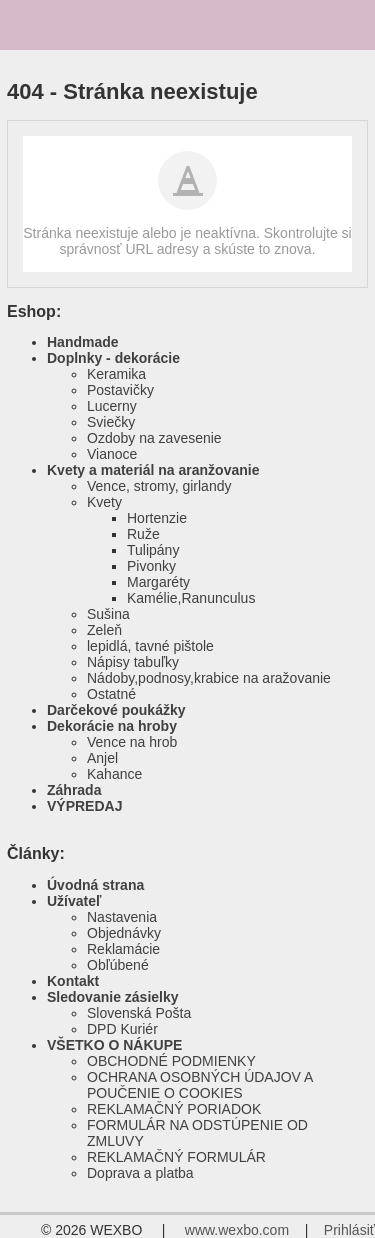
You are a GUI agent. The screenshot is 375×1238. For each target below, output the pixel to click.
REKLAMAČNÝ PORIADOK (174, 1109)
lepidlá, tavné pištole (150, 646)
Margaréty (158, 582)
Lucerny (112, 406)
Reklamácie (123, 949)
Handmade (83, 342)
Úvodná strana (95, 885)
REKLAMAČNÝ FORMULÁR (176, 1157)
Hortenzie (157, 518)
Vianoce (112, 454)
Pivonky (151, 566)
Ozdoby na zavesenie (154, 438)
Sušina (108, 614)
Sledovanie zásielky (113, 997)
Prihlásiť (349, 1230)
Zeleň (104, 630)
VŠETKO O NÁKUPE (114, 1045)
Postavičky (120, 390)
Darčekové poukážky (116, 710)
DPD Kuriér (122, 1029)
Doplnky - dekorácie (113, 358)
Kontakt (73, 981)
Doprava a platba (140, 1173)
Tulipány (153, 550)
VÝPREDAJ (84, 806)
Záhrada (74, 790)
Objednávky (124, 933)
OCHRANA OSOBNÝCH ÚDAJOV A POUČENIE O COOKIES (200, 1085)
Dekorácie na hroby (112, 726)
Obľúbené (118, 965)
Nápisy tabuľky (133, 662)
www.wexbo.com (237, 1230)
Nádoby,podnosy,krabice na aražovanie (209, 678)
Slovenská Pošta (139, 1013)
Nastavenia (122, 917)
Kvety (104, 502)
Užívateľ (74, 901)
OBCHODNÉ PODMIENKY (171, 1061)
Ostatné (111, 694)
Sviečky (111, 422)
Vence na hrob (132, 742)
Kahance (114, 774)
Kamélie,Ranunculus (191, 598)
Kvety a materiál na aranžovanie (153, 470)
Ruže (143, 534)
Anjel (102, 758)
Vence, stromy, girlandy (159, 486)
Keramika (116, 374)
